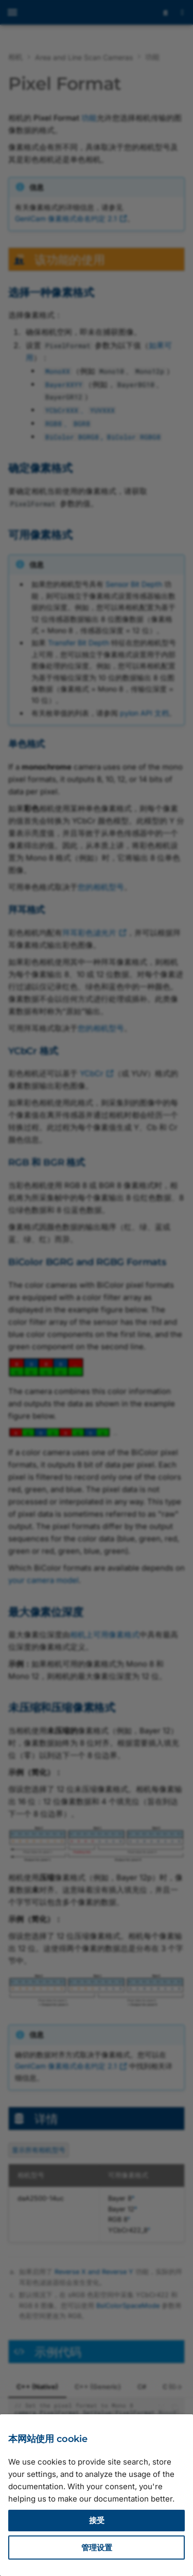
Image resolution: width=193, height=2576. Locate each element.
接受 (96, 2520)
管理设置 (96, 2547)
